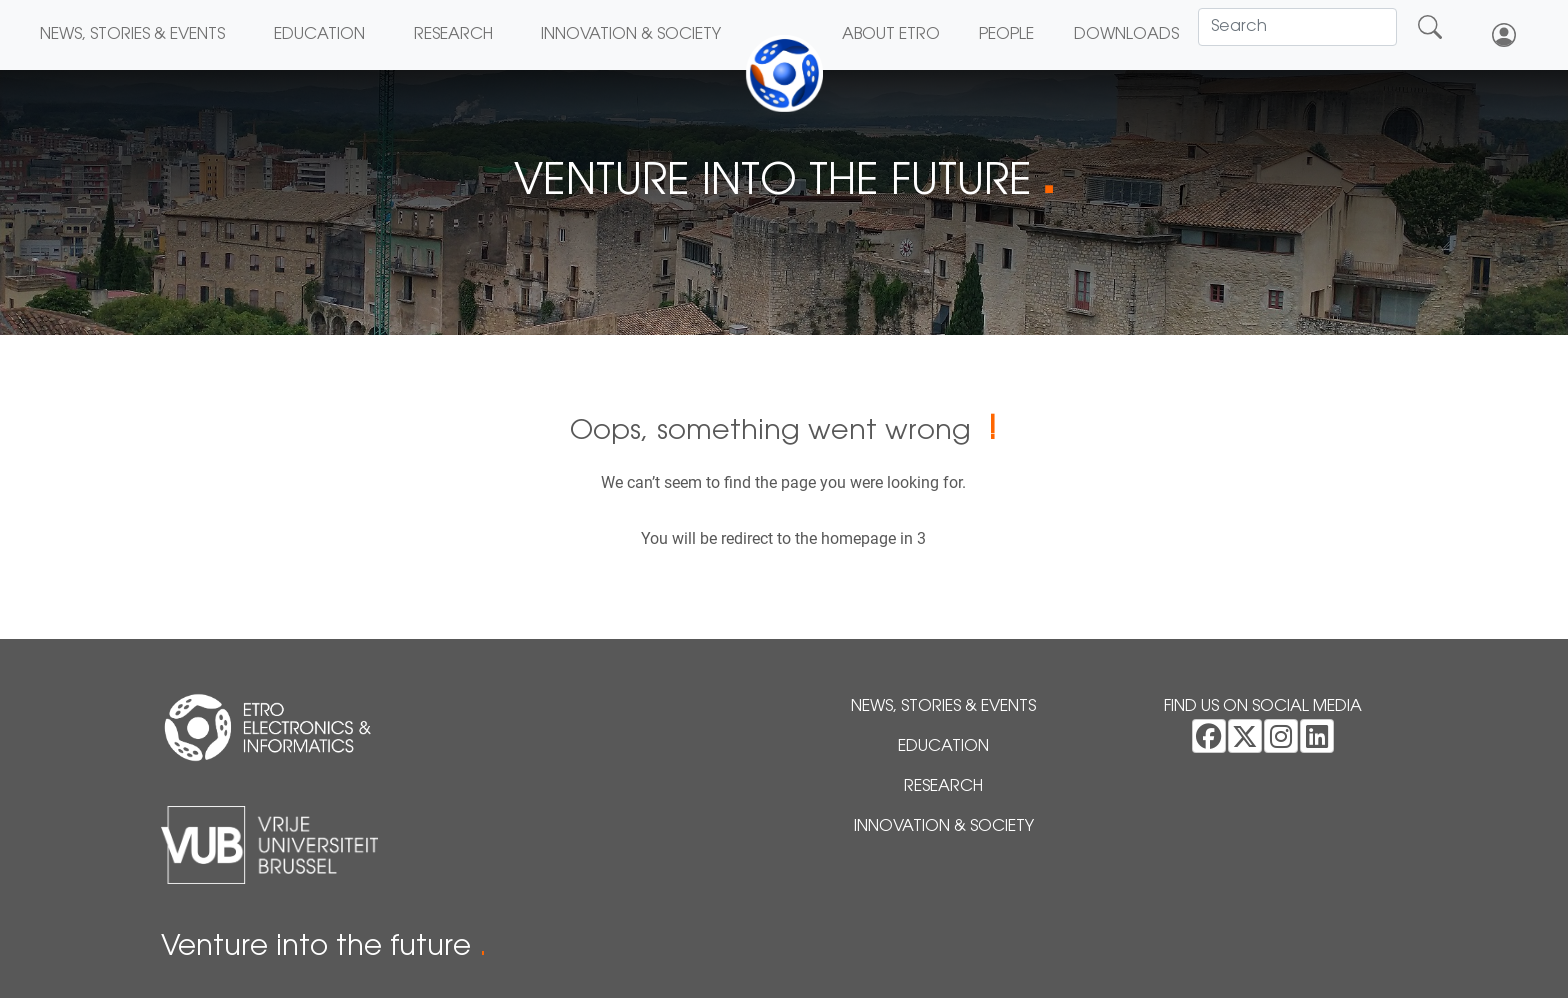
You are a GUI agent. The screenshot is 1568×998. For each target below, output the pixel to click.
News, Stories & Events (132, 35)
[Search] (1297, 27)
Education (319, 35)
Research (453, 35)
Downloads (1126, 35)
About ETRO (891, 35)
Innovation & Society (631, 35)
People (1006, 35)
